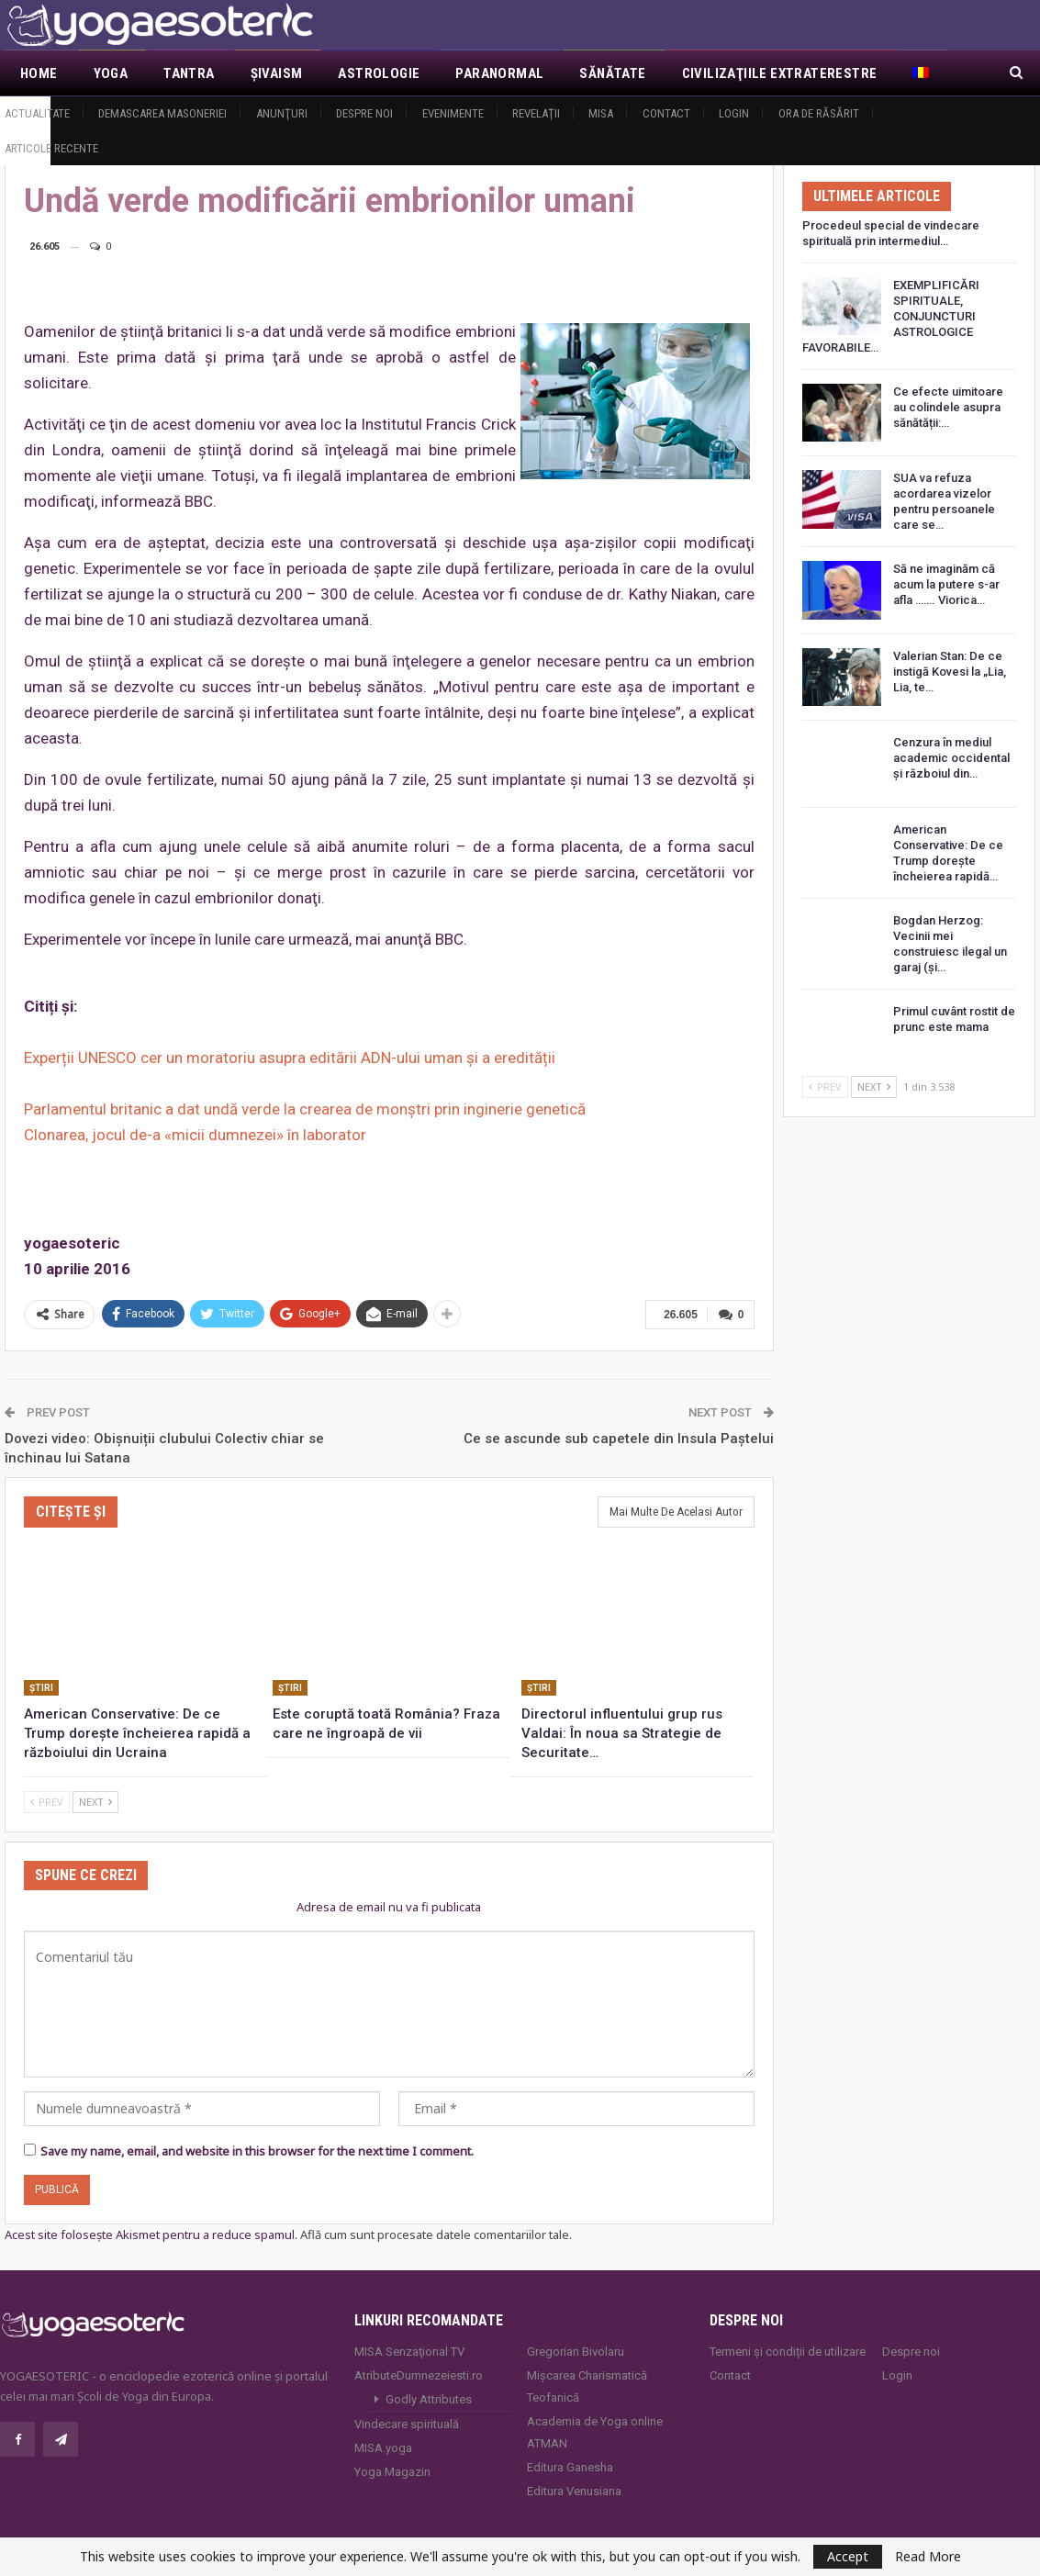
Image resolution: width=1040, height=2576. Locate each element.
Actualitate (37, 113)
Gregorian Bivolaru (575, 2350)
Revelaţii (536, 113)
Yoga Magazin (392, 2470)
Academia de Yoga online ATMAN (595, 2430)
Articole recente (51, 148)
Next (95, 1801)
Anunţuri (282, 113)
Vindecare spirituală (406, 2422)
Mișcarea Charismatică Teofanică (587, 2384)
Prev (46, 1801)
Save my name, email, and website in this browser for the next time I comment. (257, 2150)
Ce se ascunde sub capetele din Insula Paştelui (619, 1436)
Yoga (111, 73)
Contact (666, 113)
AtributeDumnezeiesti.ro (418, 2373)
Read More (928, 2556)
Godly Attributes (429, 2397)
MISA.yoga (383, 2446)
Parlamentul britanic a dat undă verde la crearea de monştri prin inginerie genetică (305, 1109)
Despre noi (364, 113)
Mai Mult (713, 73)
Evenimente (453, 113)
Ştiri (41, 1687)
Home (39, 73)
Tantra (188, 73)
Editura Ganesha (570, 2465)
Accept (847, 2556)
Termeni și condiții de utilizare (788, 2350)
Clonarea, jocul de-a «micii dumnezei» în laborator (195, 1135)
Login (734, 113)
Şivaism (277, 73)
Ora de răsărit (818, 113)
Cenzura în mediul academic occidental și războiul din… (951, 757)
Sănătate (612, 73)
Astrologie (378, 73)
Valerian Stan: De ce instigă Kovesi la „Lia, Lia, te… (949, 671)
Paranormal (499, 73)
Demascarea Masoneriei (162, 113)
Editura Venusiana (574, 2489)
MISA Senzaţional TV (409, 2350)
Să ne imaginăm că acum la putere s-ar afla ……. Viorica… (946, 584)
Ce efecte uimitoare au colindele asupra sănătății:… (948, 407)
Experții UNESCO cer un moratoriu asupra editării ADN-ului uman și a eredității (289, 1057)
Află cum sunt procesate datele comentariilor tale (434, 2233)
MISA (600, 113)
